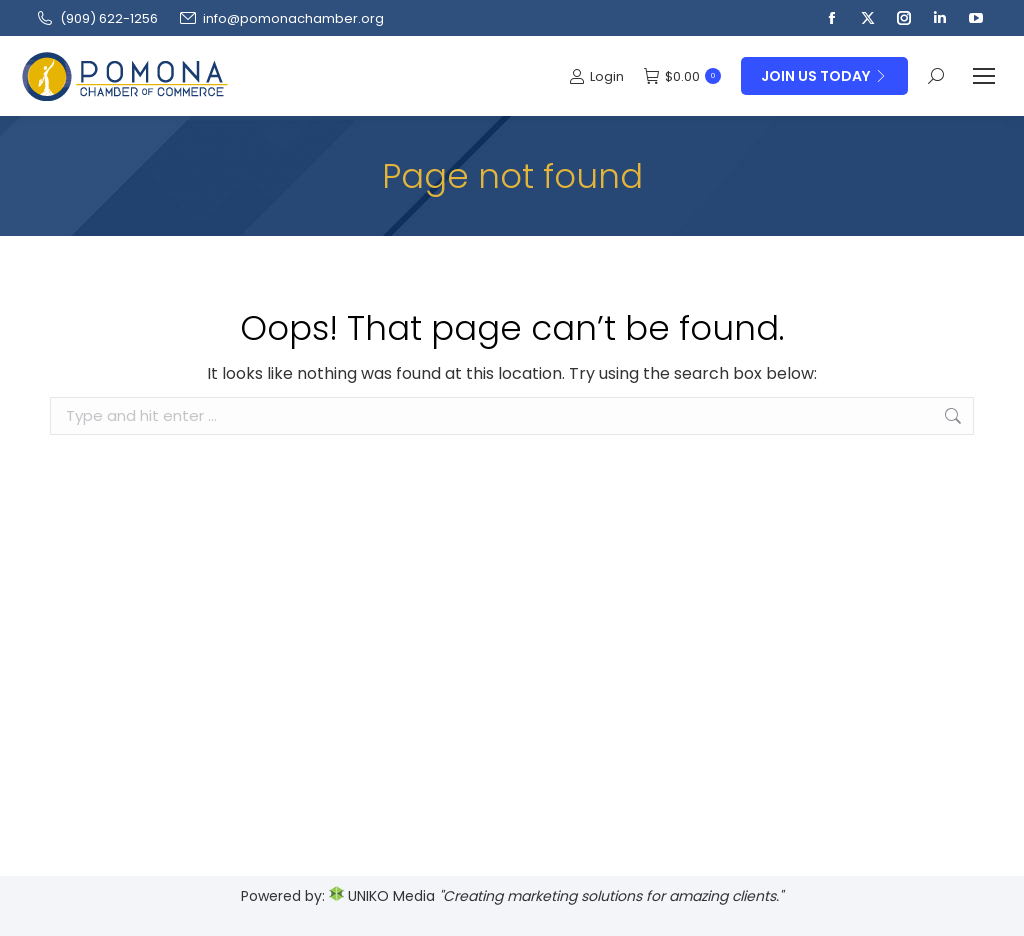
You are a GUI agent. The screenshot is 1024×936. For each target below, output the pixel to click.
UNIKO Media (382, 896)
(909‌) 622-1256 (96, 18)
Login (596, 76)
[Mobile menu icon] (984, 76)
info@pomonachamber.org (281, 18)
